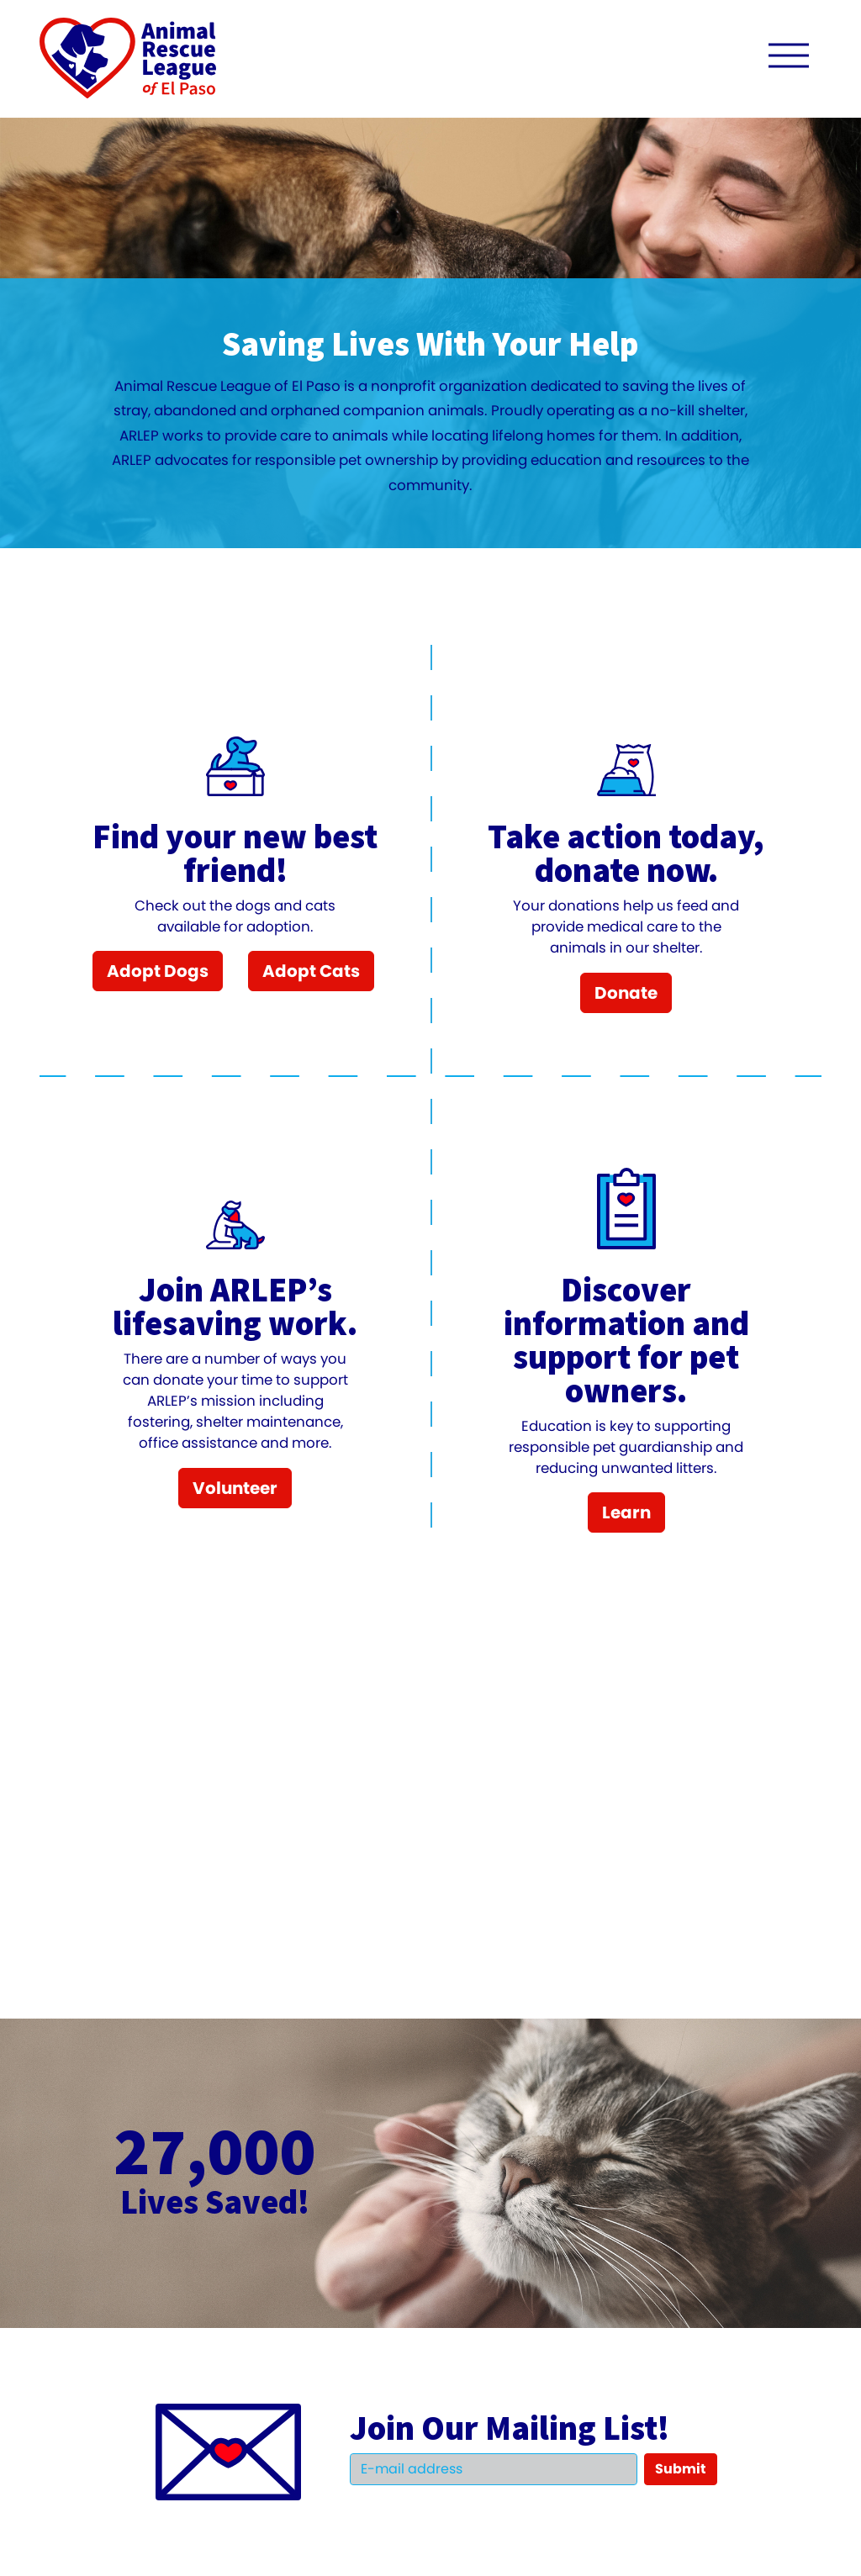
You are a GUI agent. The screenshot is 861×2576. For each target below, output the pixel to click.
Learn (626, 1512)
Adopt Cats (311, 971)
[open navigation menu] (789, 59)
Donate (626, 993)
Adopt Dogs (158, 971)
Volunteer (235, 1488)
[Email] (493, 2469)
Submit (680, 2468)
